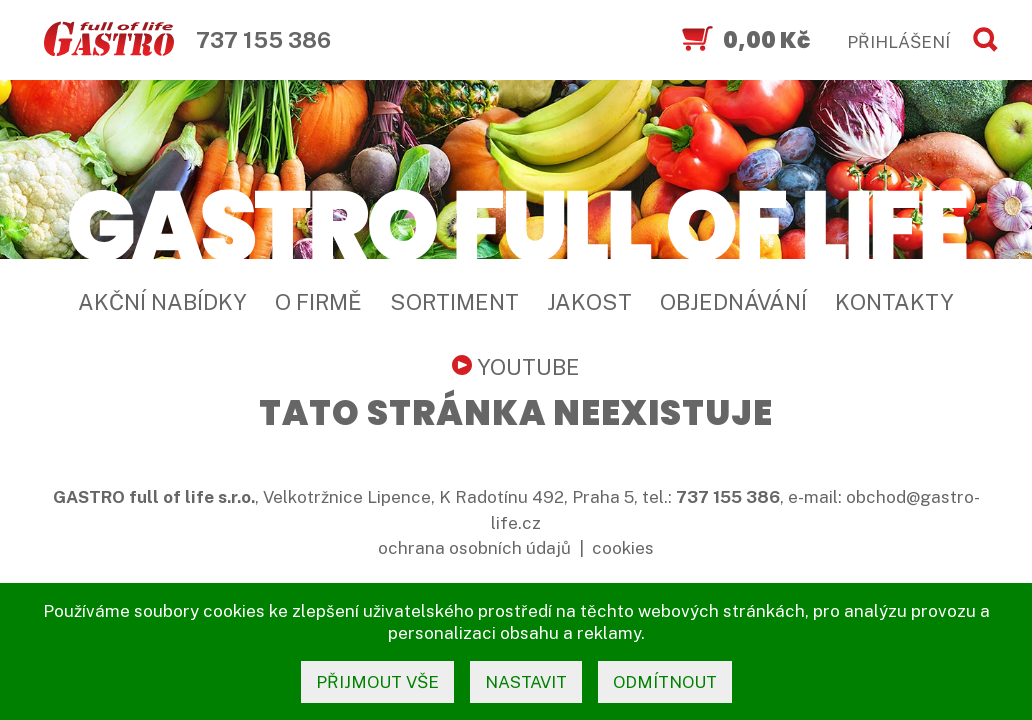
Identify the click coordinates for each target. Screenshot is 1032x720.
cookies (623, 548)
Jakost (589, 302)
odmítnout (665, 682)
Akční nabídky (162, 302)
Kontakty (894, 302)
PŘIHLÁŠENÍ (898, 42)
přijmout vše (377, 682)
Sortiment (454, 302)
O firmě (318, 302)
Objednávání (733, 302)
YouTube (516, 367)
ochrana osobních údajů (474, 548)
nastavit (526, 682)
